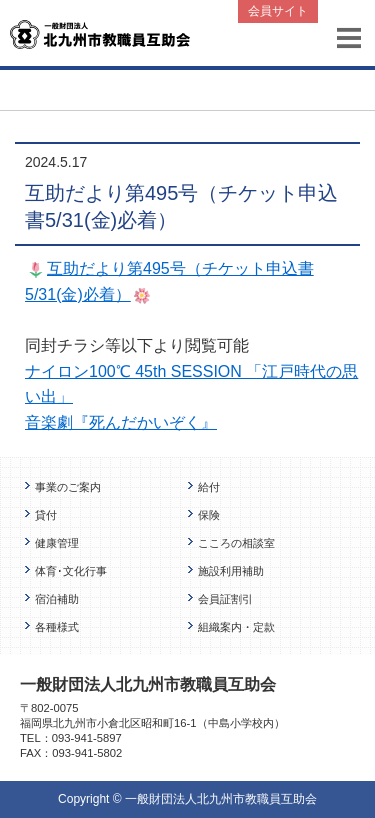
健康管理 (57, 543)
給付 (209, 487)
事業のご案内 (68, 487)
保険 (209, 515)
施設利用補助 (231, 571)
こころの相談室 (236, 543)
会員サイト (278, 11)
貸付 (46, 515)
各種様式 (57, 627)
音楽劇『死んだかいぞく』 (121, 422)
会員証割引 (225, 599)
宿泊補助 (57, 599)
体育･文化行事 (71, 571)
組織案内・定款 (236, 627)
